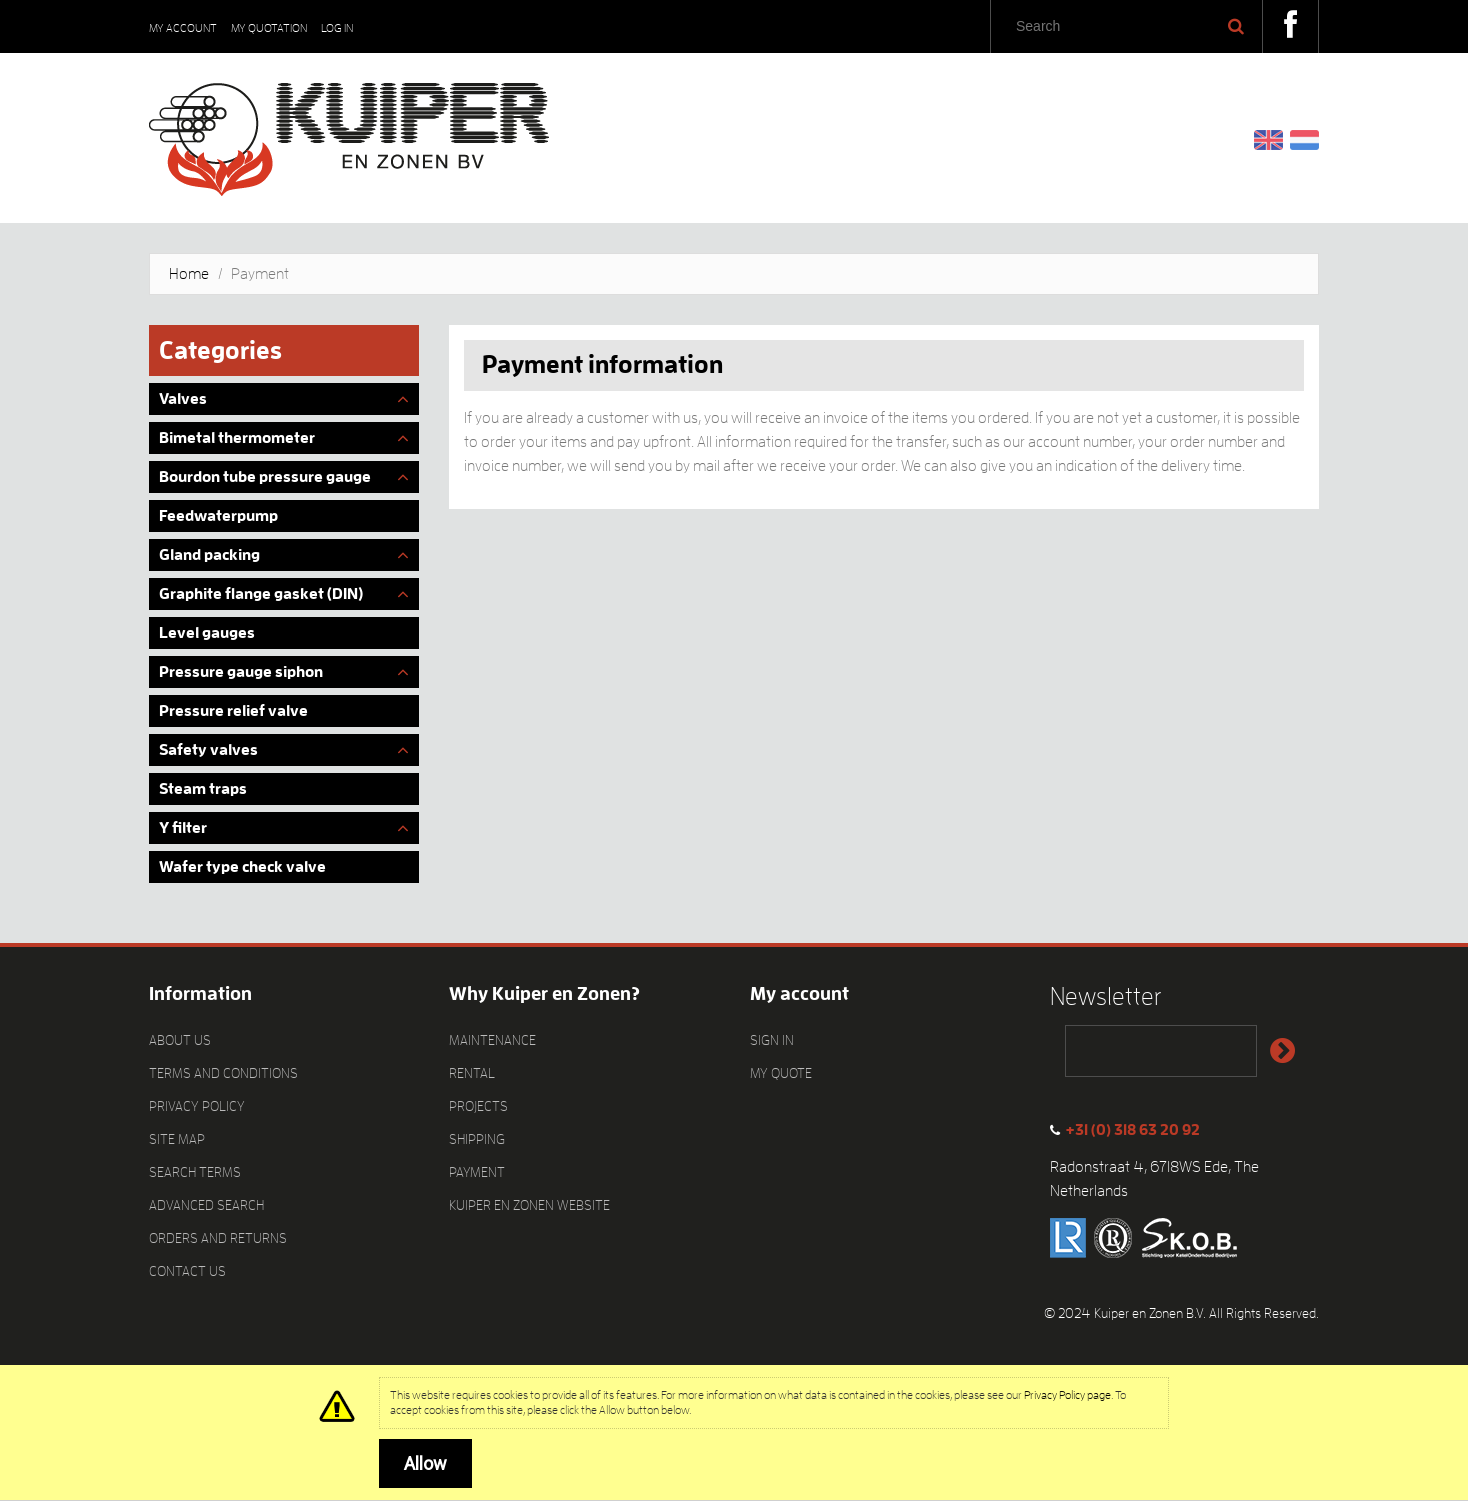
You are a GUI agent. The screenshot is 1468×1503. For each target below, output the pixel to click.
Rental (472, 1073)
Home (189, 274)
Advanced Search (206, 1205)
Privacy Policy (197, 1106)
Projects (478, 1106)
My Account (183, 28)
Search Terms (195, 1172)
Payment (477, 1172)
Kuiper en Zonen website (529, 1205)
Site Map (177, 1139)
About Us (180, 1040)
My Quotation (269, 28)
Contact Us (187, 1271)
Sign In (772, 1040)
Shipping (477, 1139)
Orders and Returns (218, 1238)
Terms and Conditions (223, 1073)
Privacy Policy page (1067, 1395)
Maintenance (492, 1040)
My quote (781, 1073)
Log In (337, 28)
